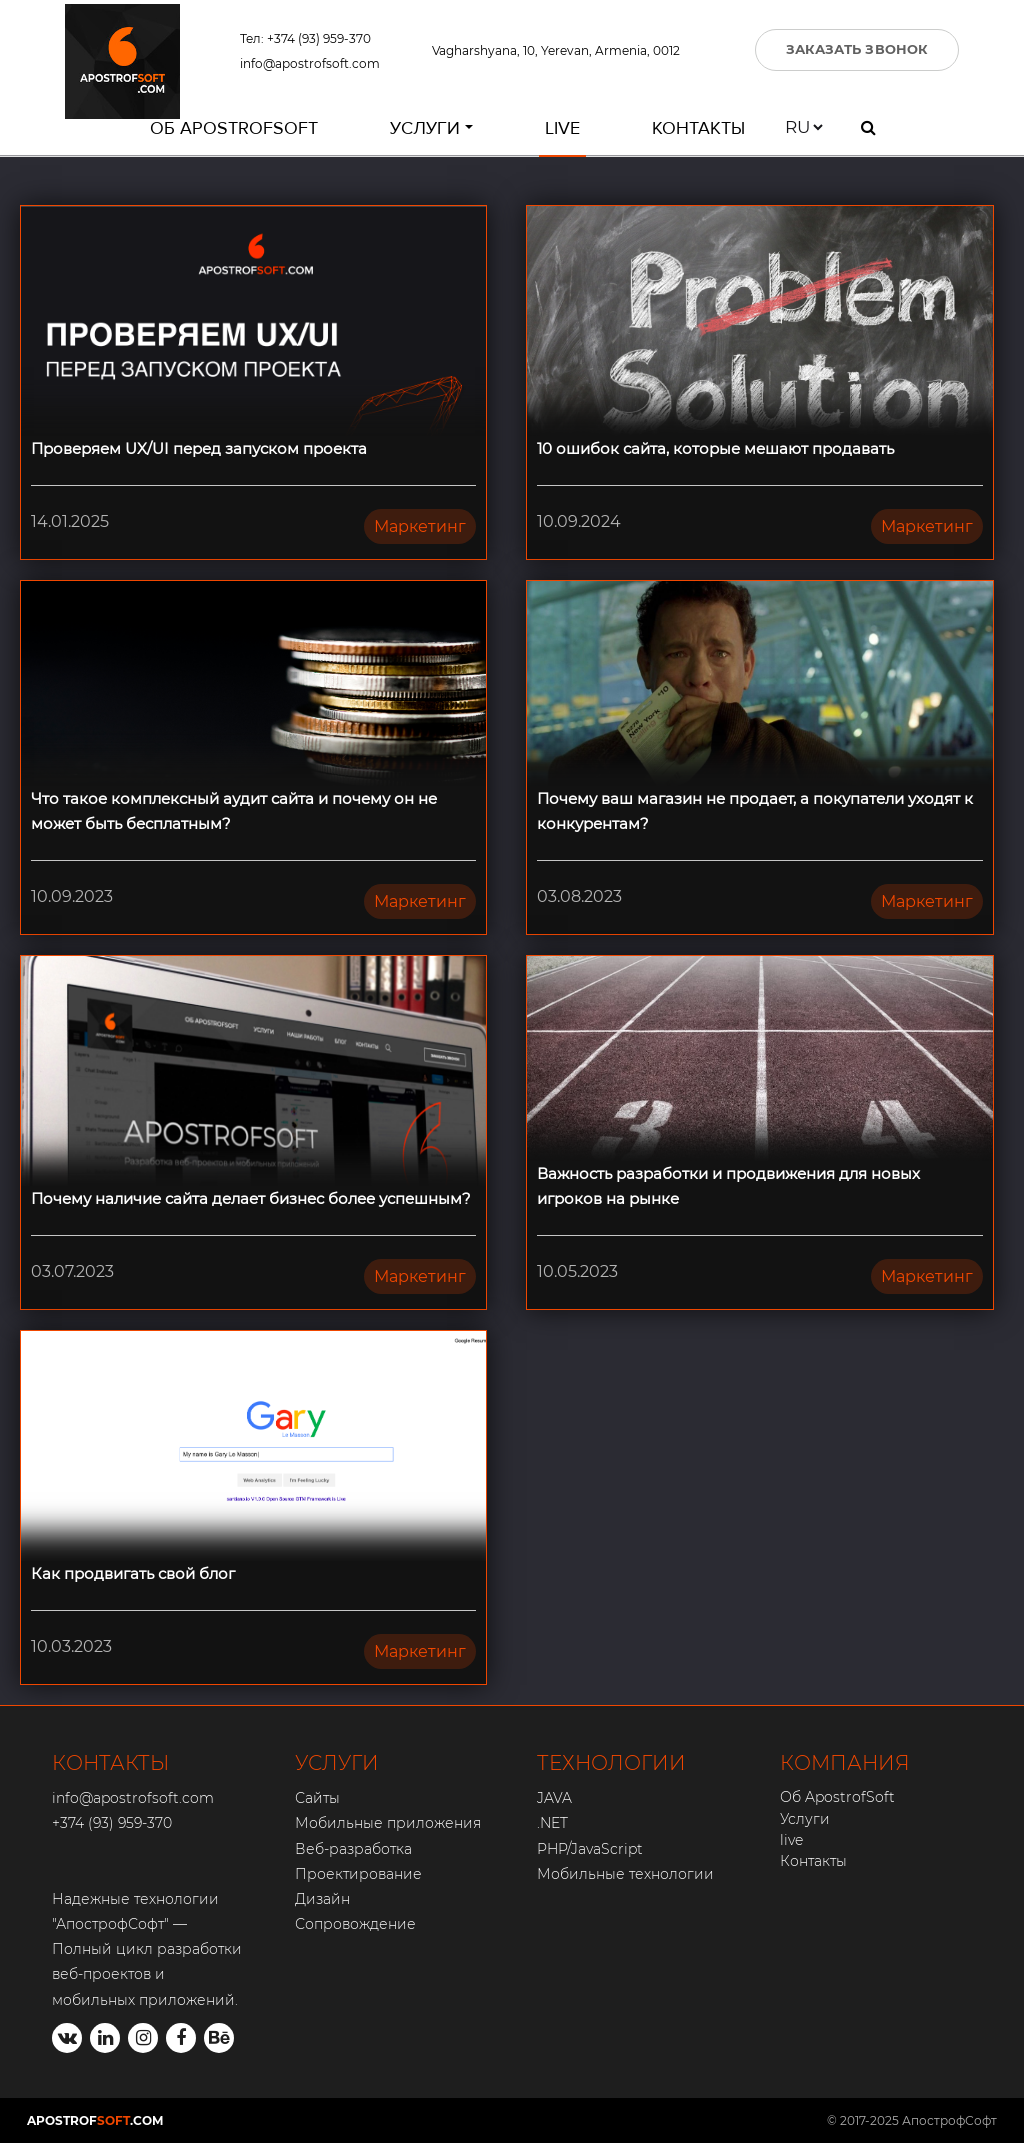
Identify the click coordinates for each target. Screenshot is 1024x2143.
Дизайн (322, 1899)
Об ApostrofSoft (234, 128)
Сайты (317, 1798)
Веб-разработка (353, 1849)
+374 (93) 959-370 (112, 1823)
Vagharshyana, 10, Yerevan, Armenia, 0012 (556, 50)
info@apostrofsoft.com (310, 63)
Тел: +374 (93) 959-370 (305, 38)
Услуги (425, 128)
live (562, 128)
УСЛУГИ (337, 1763)
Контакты (698, 128)
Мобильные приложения (388, 1823)
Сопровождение (355, 1924)
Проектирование (358, 1874)
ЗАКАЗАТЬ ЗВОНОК (857, 49)
